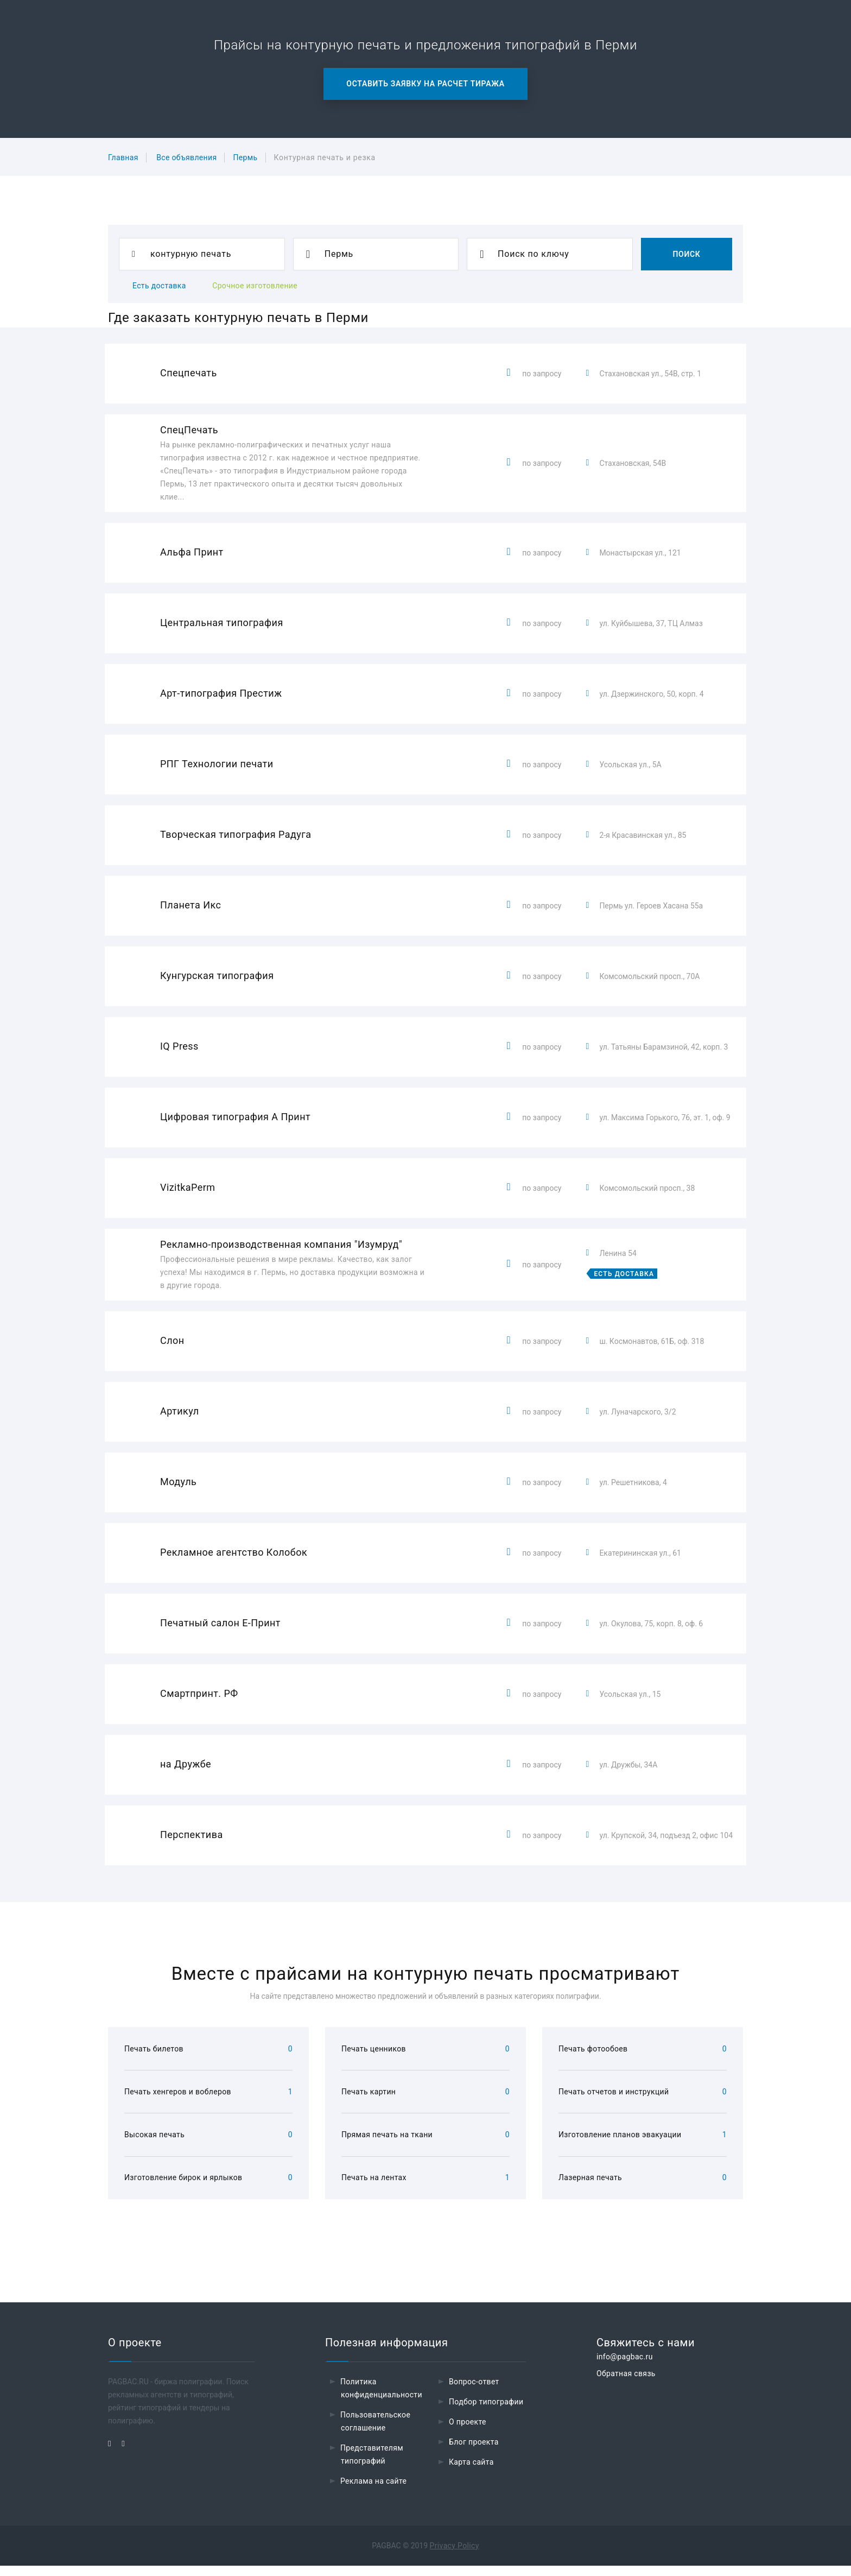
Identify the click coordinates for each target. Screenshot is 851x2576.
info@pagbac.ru (624, 2367)
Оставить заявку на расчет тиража (425, 83)
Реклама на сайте (373, 2491)
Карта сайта (471, 2472)
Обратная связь (626, 2383)
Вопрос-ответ (474, 2392)
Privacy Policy (454, 2556)
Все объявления (186, 157)
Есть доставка (159, 285)
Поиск (686, 254)
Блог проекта (474, 2452)
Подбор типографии (486, 2412)
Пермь (245, 157)
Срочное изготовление (254, 285)
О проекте (467, 2432)
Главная (123, 157)
